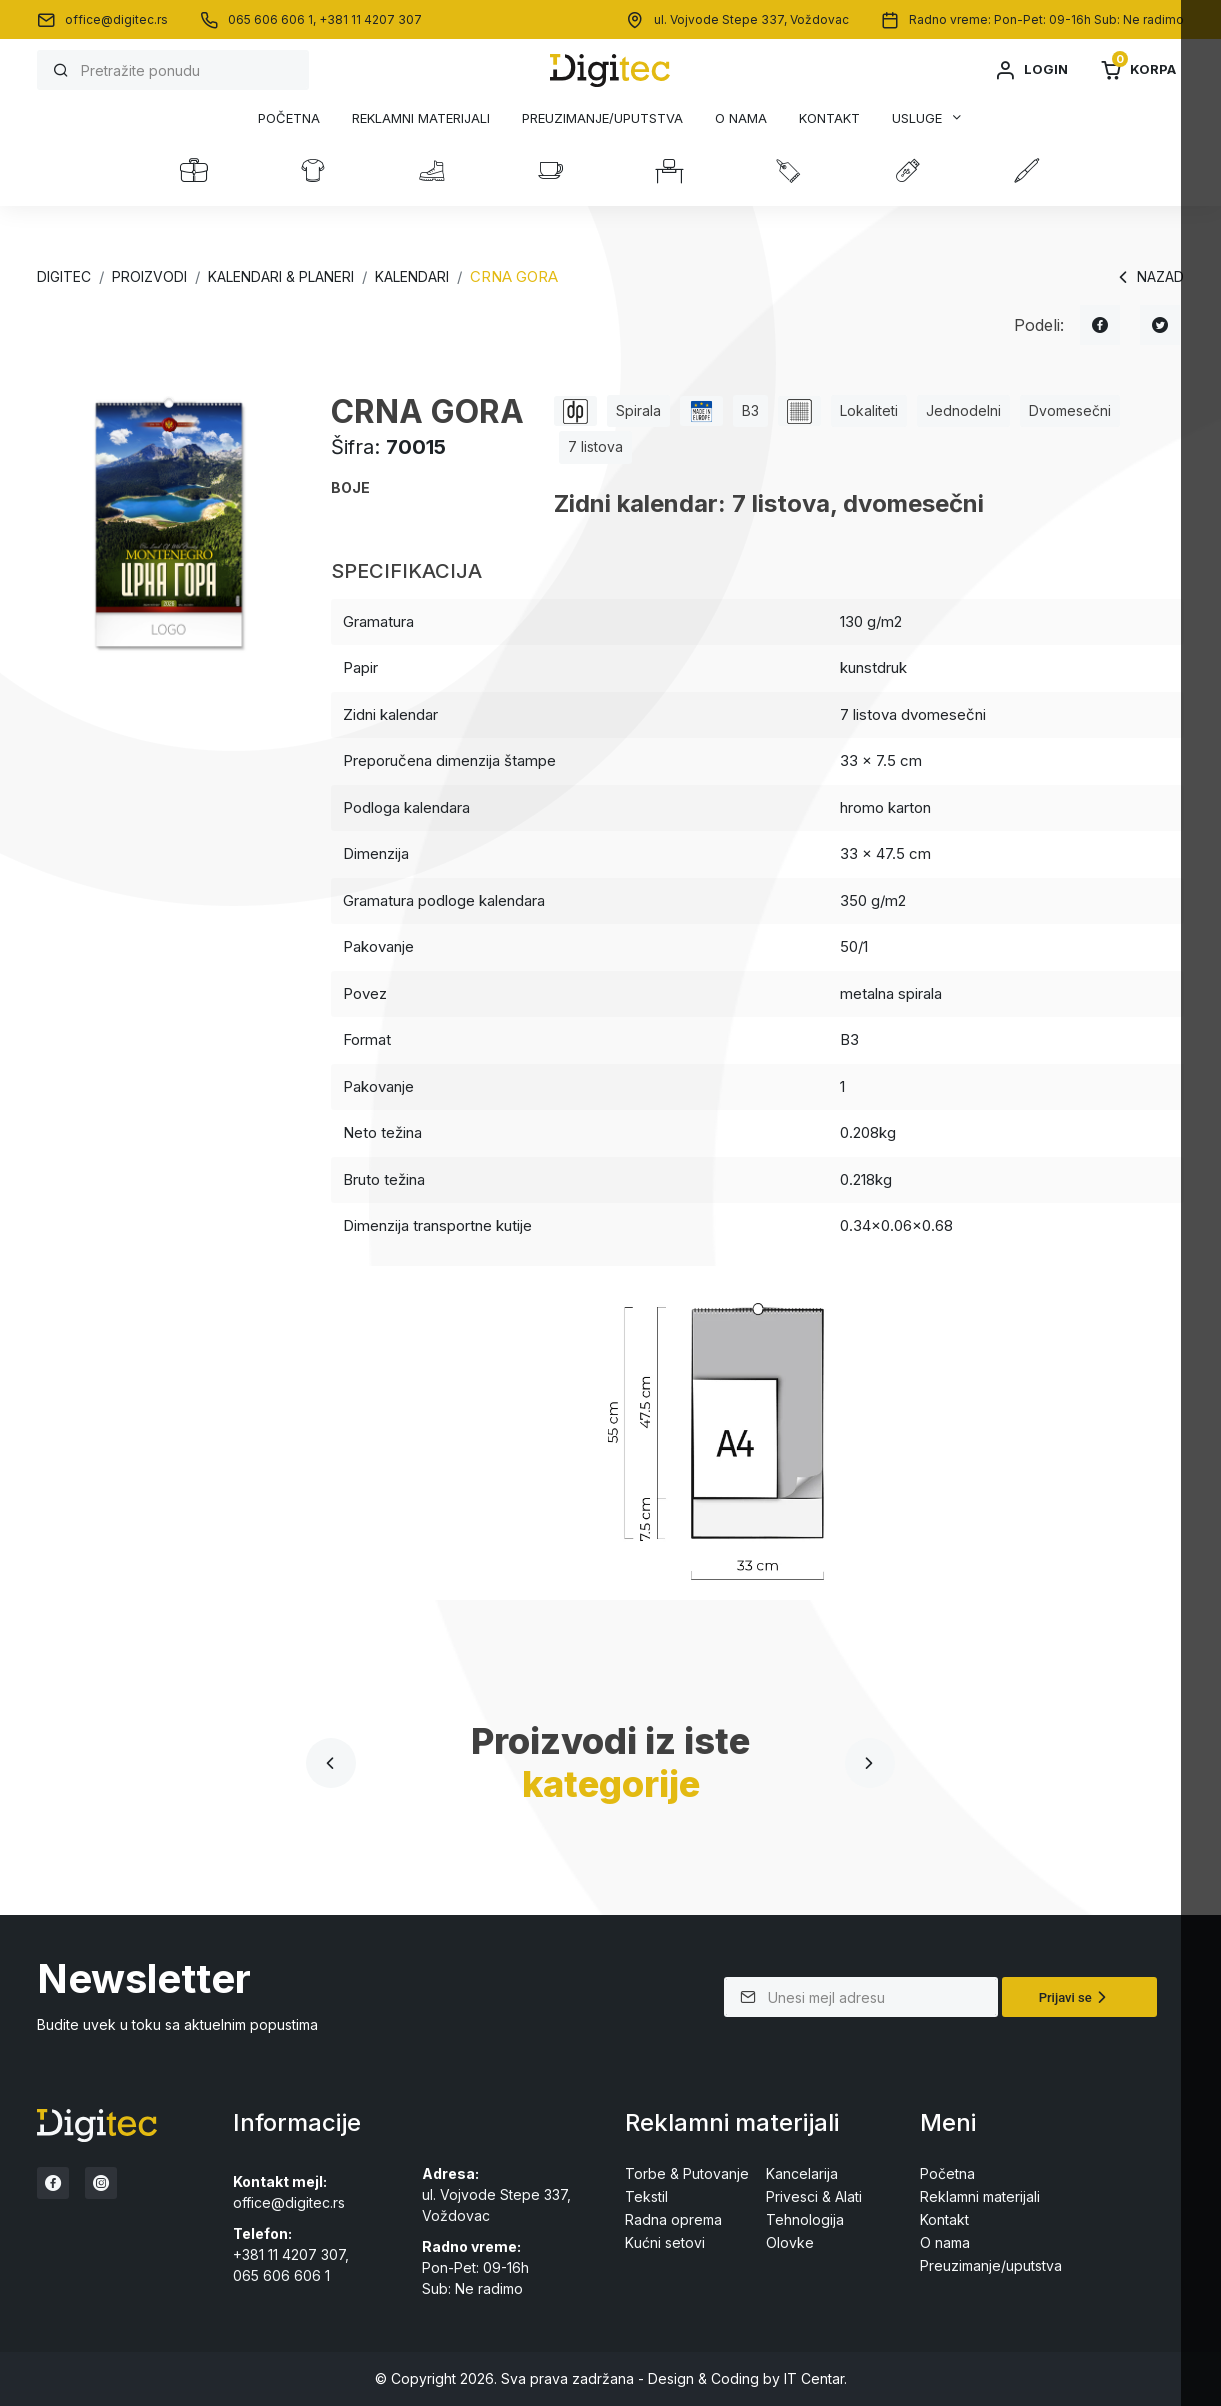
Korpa (1138, 70)
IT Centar (814, 2378)
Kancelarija (802, 2173)
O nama (741, 118)
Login (1031, 70)
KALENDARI (412, 276)
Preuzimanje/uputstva (602, 118)
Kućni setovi (665, 2242)
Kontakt (829, 118)
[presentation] (331, 1763)
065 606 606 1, (273, 19)
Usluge (917, 118)
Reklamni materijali (421, 118)
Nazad (1148, 277)
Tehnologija (805, 2219)
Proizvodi (149, 276)
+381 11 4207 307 (370, 19)
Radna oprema (673, 2219)
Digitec (64, 276)
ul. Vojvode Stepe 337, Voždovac (751, 19)
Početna (289, 118)
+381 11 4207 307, (291, 2254)
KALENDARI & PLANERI (281, 276)
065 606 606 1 (281, 2275)
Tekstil (646, 2196)
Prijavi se (1075, 1997)
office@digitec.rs (116, 19)
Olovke (790, 2242)
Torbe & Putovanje (687, 2173)
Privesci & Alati (814, 2196)
